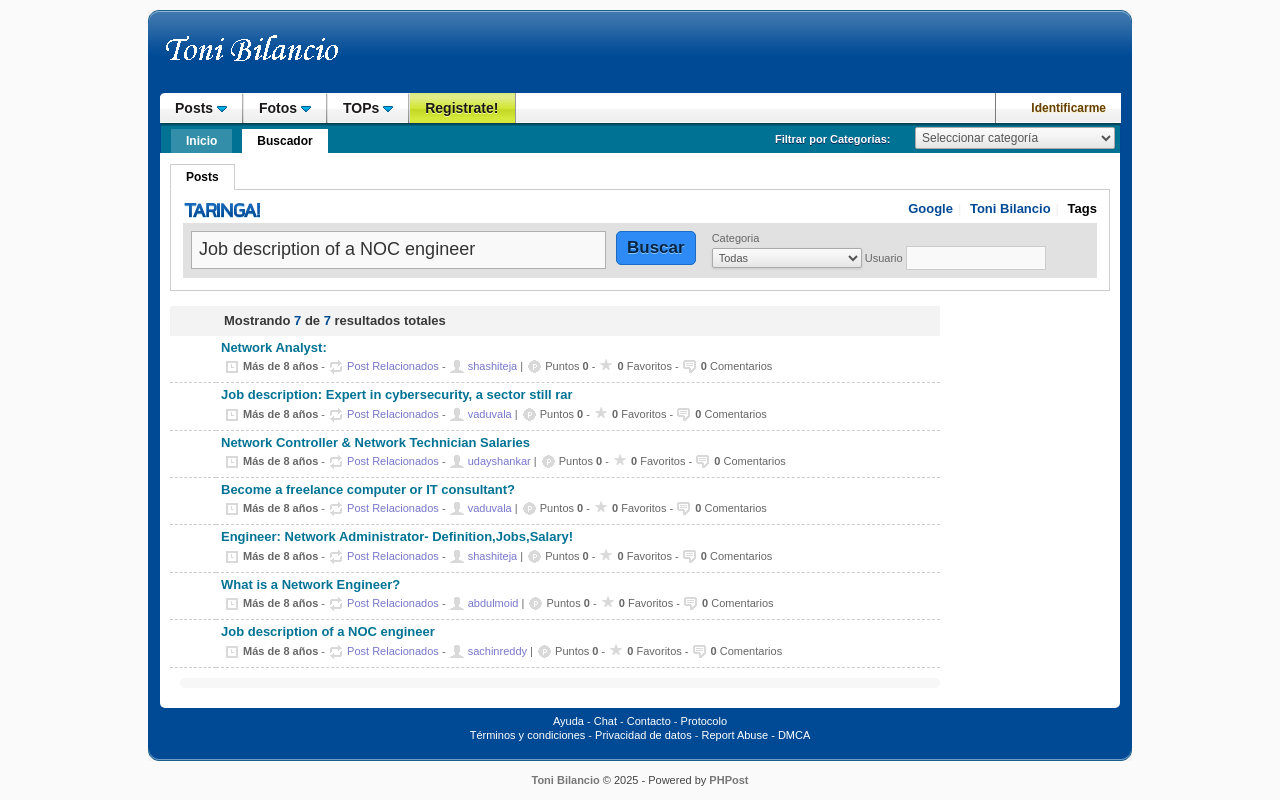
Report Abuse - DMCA (755, 735)
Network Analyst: (274, 348)
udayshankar (499, 461)
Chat (605, 721)
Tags (1082, 208)
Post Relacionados (393, 366)
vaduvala (490, 414)
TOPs (368, 108)
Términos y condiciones (528, 735)
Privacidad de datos (643, 735)
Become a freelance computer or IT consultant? (368, 490)
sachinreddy (497, 651)
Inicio (201, 141)
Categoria (736, 238)
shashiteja (493, 366)
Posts (201, 108)
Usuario (884, 258)
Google (930, 208)
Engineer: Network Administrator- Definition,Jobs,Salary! (397, 537)
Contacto (649, 721)
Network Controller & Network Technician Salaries (375, 443)
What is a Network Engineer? (310, 585)
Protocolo (704, 721)
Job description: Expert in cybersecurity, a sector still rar (397, 395)
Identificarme (1068, 108)
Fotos (285, 108)
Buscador (284, 141)
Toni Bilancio (1010, 208)
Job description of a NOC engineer (328, 632)
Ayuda (568, 721)
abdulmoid (493, 603)
